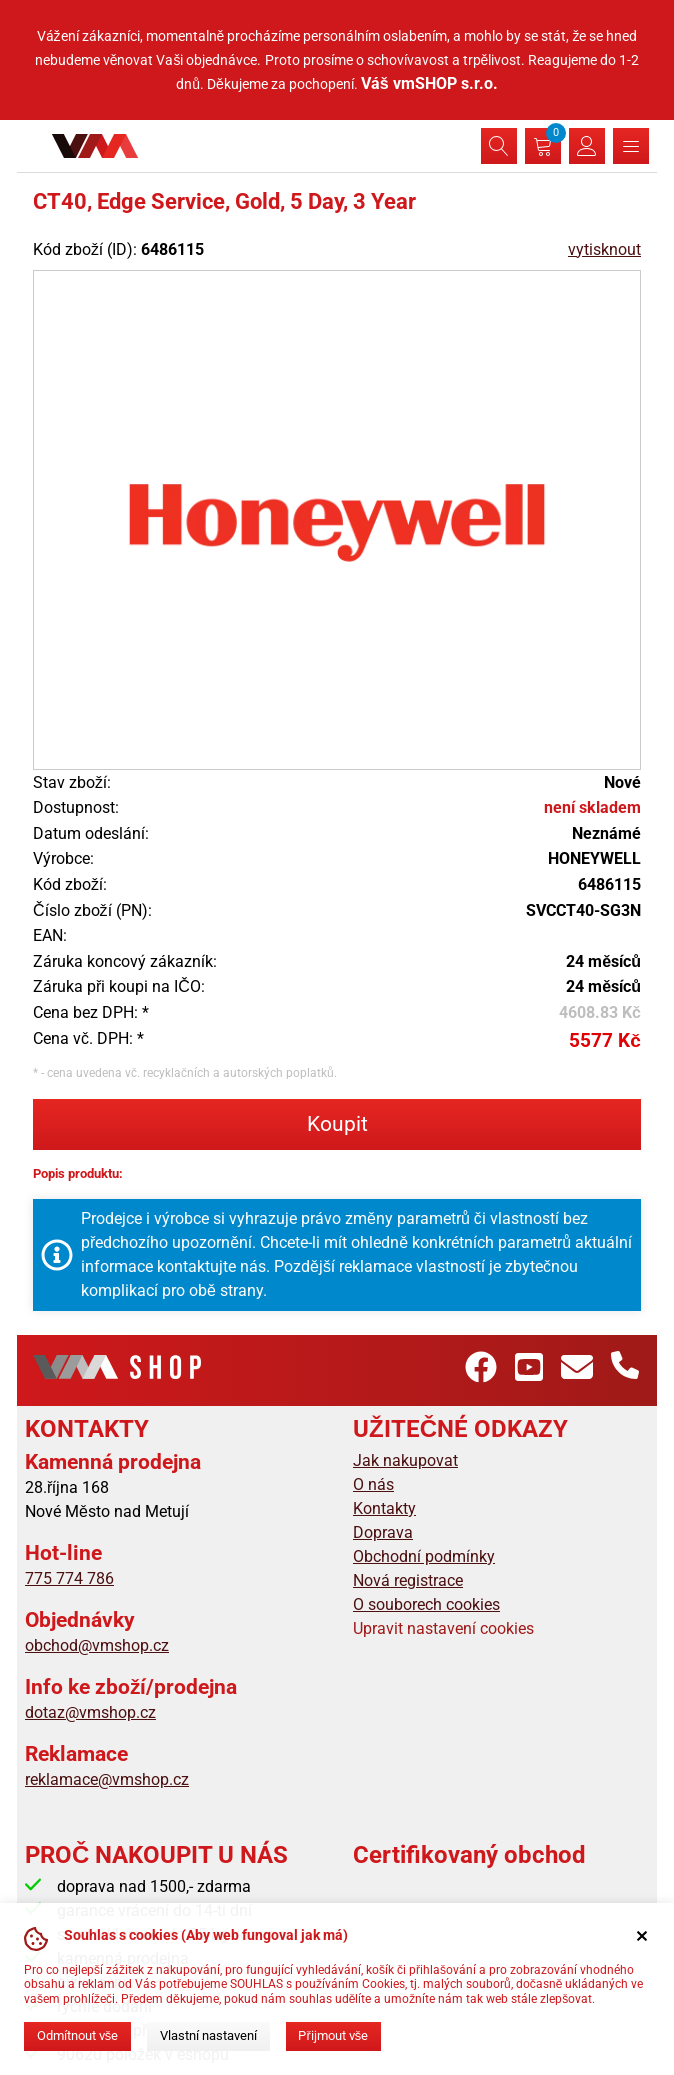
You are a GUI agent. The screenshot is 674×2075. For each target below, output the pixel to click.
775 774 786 (69, 1578)
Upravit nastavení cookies (443, 1628)
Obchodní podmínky (424, 1556)
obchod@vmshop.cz (97, 1645)
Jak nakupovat (405, 1460)
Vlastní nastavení (208, 2035)
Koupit (337, 1124)
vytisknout (604, 249)
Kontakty (384, 1508)
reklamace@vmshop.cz (107, 1779)
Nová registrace (408, 1580)
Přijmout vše (333, 2035)
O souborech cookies (426, 1604)
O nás (373, 1484)
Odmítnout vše (77, 2035)
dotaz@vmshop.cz (90, 1712)
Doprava (383, 1532)
